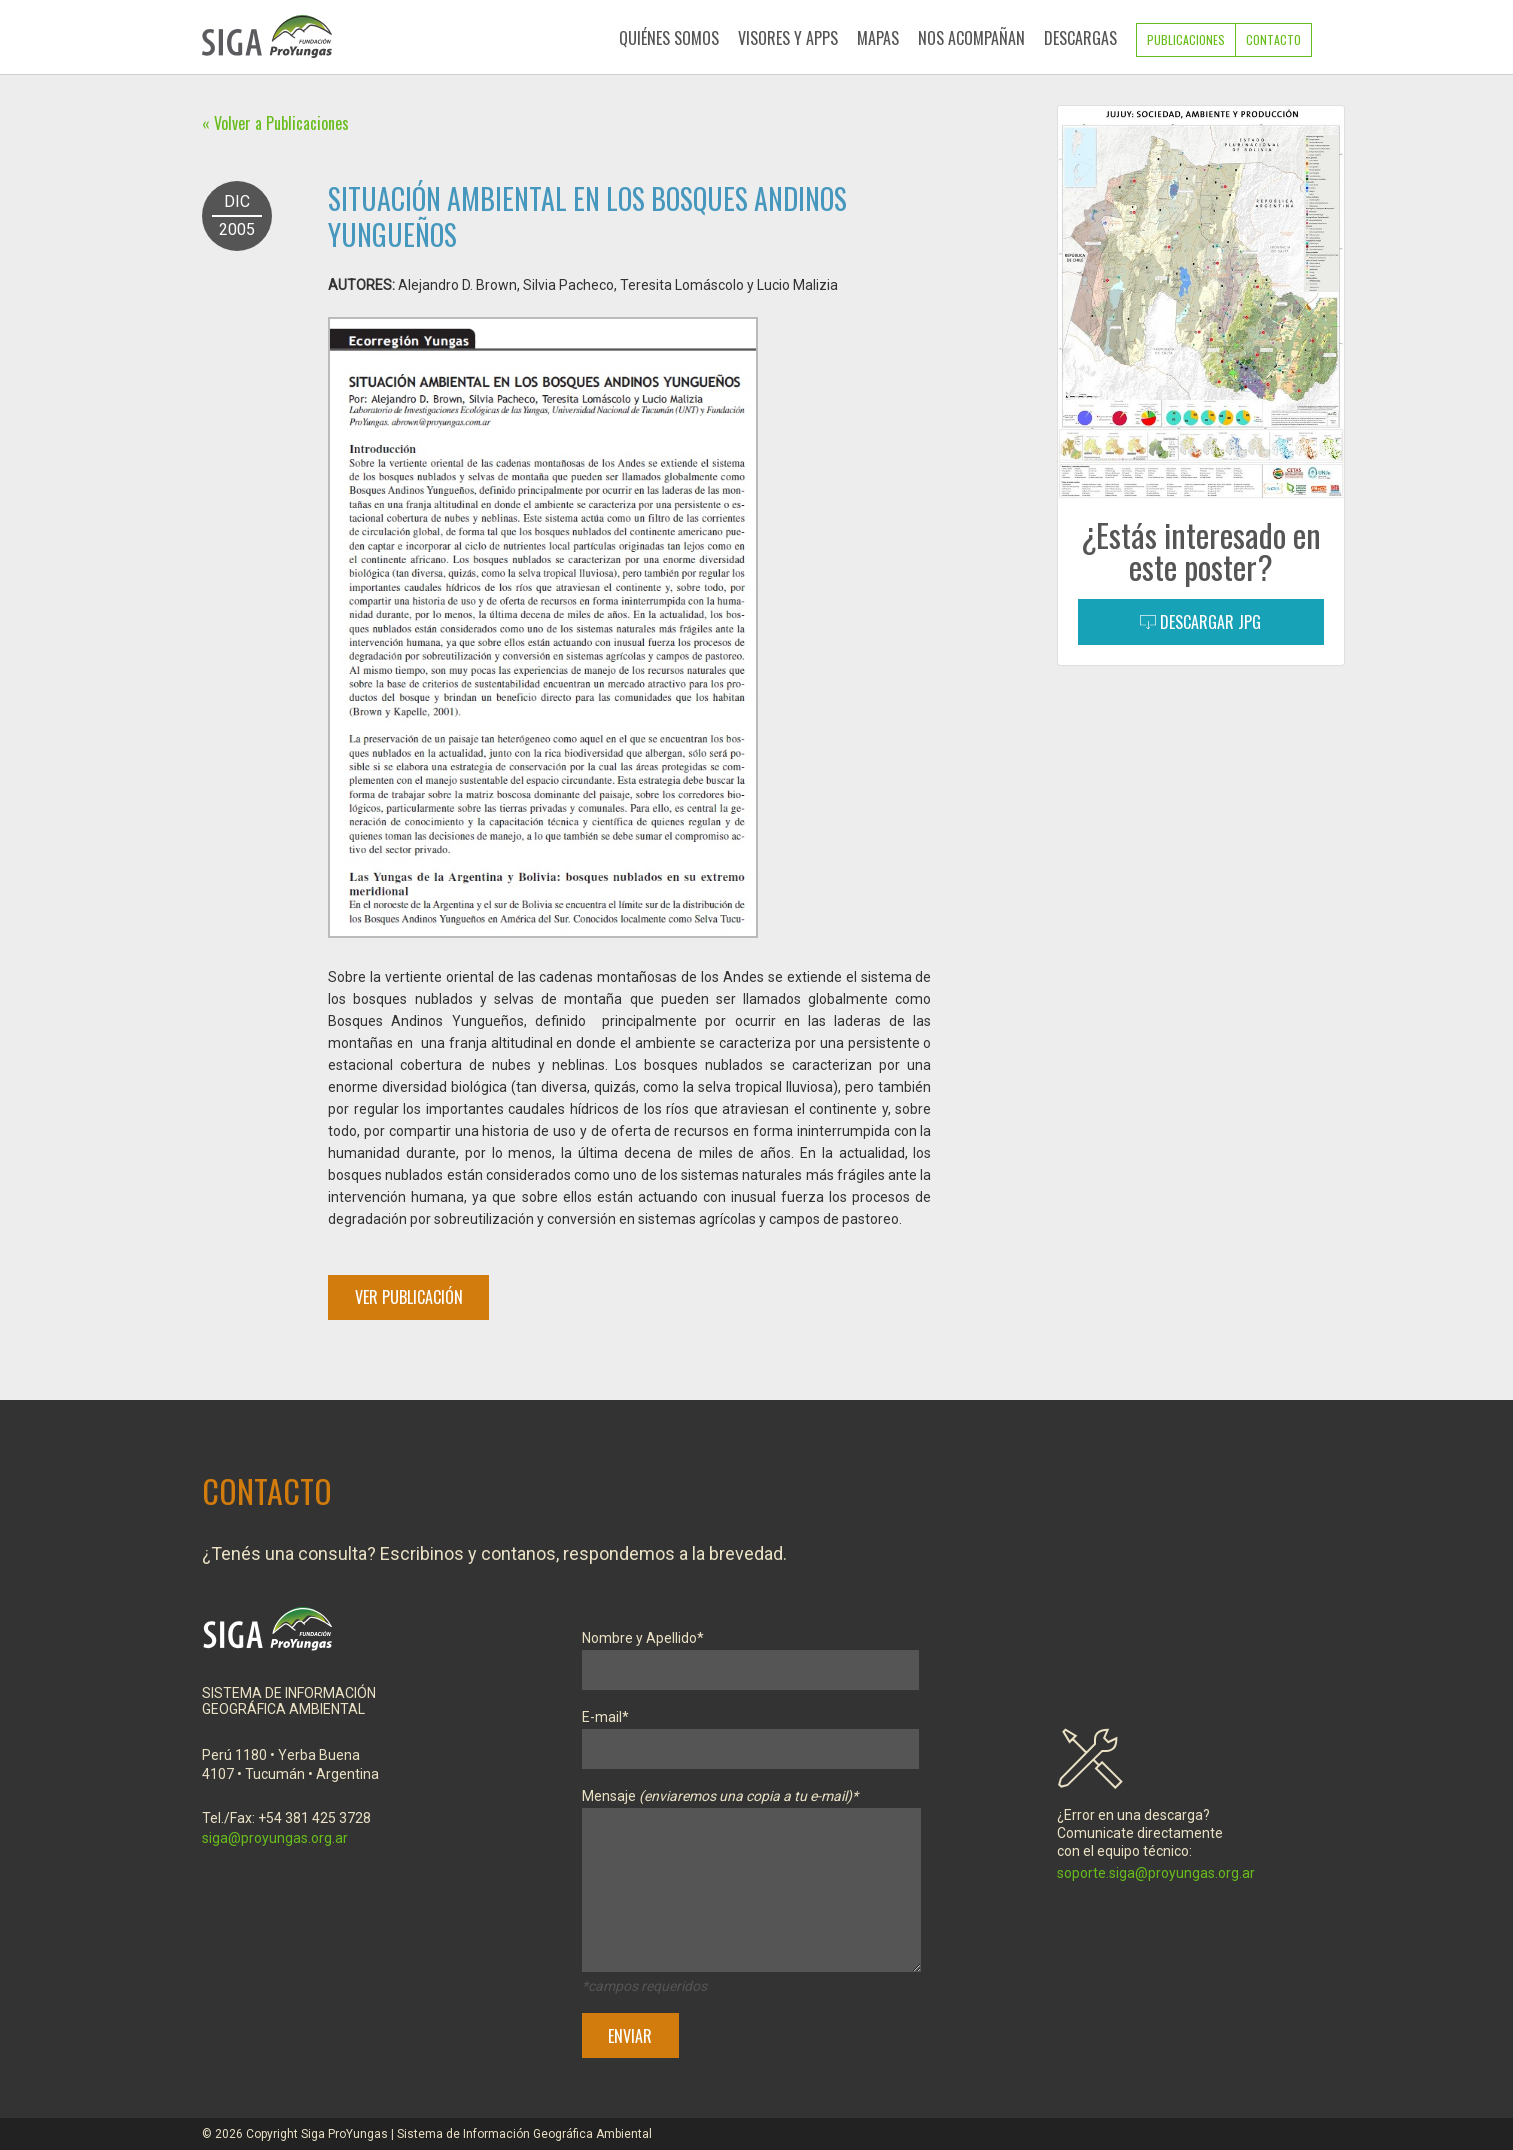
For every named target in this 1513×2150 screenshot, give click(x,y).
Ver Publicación (409, 1297)
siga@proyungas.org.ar (275, 1838)
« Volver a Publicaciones (275, 123)
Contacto (1273, 39)
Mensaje (751, 1884)
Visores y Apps (788, 38)
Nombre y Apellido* (750, 1654)
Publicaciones (1186, 39)
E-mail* (750, 1733)
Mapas (878, 38)
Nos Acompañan (971, 38)
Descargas (1080, 38)
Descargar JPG (1200, 622)
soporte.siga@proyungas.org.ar (1156, 1873)
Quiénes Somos (669, 38)
